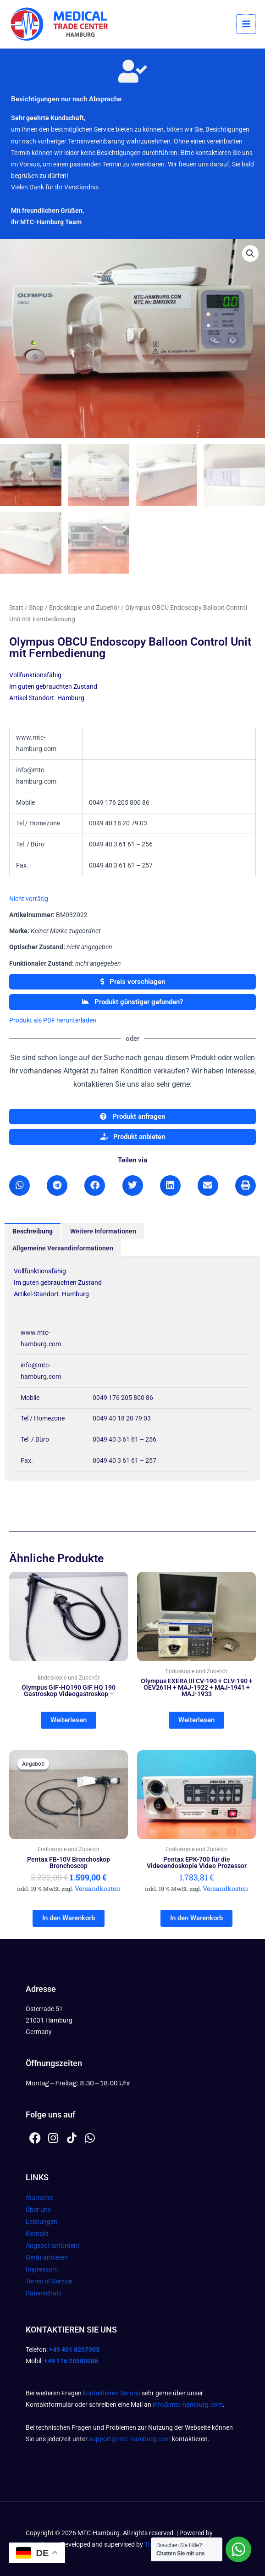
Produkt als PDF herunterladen (52, 1020)
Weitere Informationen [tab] (103, 1231)
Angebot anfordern (53, 2245)
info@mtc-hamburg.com (188, 2404)
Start (16, 607)
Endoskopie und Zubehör (84, 607)
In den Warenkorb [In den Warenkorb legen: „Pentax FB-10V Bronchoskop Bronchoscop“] (68, 1918)
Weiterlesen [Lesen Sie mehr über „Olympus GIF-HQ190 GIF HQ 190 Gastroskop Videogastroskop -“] (68, 1720)
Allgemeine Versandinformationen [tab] (62, 1248)
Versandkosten (97, 1888)
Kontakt (37, 2233)
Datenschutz (44, 2293)
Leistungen (41, 2221)
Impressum (42, 2269)
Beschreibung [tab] (32, 1231)
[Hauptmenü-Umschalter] (246, 24)
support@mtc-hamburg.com (130, 2439)
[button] (250, 253)
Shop (36, 607)
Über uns (38, 2209)
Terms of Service (49, 2281)
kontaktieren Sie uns (111, 2393)
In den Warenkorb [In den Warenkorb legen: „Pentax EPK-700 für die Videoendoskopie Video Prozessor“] (196, 1918)
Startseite (39, 2197)
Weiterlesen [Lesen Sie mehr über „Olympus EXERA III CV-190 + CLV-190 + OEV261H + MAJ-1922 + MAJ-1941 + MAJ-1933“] (196, 1720)
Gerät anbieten (47, 2257)
